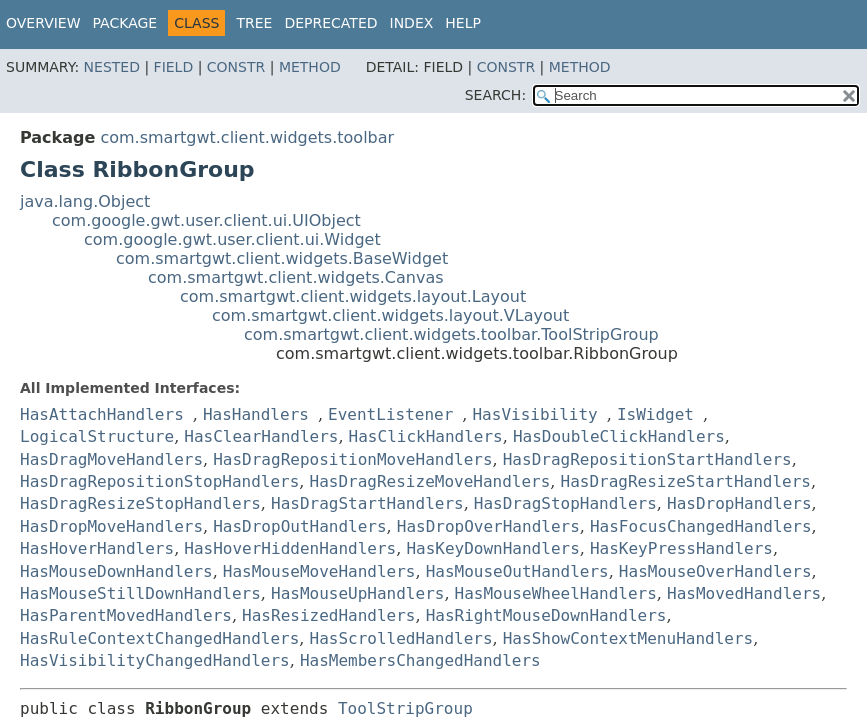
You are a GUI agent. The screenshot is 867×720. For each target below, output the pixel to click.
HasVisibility (534, 414)
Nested (112, 67)
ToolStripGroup (405, 708)
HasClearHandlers (261, 436)
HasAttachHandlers (102, 414)
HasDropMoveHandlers (111, 526)
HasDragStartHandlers (367, 503)
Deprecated (330, 23)
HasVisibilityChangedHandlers (155, 660)
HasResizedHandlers (328, 615)
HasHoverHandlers (97, 548)
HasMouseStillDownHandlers (140, 593)
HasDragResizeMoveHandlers (430, 481)
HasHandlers (256, 414)
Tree (254, 23)
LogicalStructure (97, 436)
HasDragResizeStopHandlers (140, 503)
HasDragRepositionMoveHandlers (352, 459)
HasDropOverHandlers (488, 526)
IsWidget (655, 414)
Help (463, 23)
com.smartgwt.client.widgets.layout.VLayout (390, 315)
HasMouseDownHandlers (116, 571)
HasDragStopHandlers (565, 503)
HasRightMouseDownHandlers (546, 615)
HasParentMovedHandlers (126, 615)
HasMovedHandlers (744, 593)
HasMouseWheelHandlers (556, 593)
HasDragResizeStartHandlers (686, 481)
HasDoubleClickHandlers (619, 436)
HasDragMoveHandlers (111, 459)
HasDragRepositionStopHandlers (159, 481)
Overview (43, 23)
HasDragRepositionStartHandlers (647, 459)
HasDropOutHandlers (299, 526)
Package (125, 23)
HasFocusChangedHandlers (701, 526)
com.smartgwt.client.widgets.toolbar (247, 137)
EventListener (390, 414)
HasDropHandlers (739, 503)
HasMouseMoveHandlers (319, 571)
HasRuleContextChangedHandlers (159, 638)
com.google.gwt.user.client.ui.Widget (232, 239)
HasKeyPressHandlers (681, 548)
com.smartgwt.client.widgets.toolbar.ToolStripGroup (451, 334)
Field (174, 67)
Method (310, 67)
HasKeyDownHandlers (492, 548)
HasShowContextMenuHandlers (628, 638)
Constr (236, 67)
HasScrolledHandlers (401, 638)
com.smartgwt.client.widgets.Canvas (296, 277)
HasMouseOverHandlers (715, 571)
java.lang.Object (85, 201)
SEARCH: (495, 95)
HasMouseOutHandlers (517, 571)
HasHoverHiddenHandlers (290, 548)
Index (412, 23)
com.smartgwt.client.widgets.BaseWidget (282, 258)
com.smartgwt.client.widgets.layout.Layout (353, 296)
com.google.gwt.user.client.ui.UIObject (206, 220)
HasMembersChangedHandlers (420, 660)
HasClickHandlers (426, 436)
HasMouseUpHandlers (357, 593)
